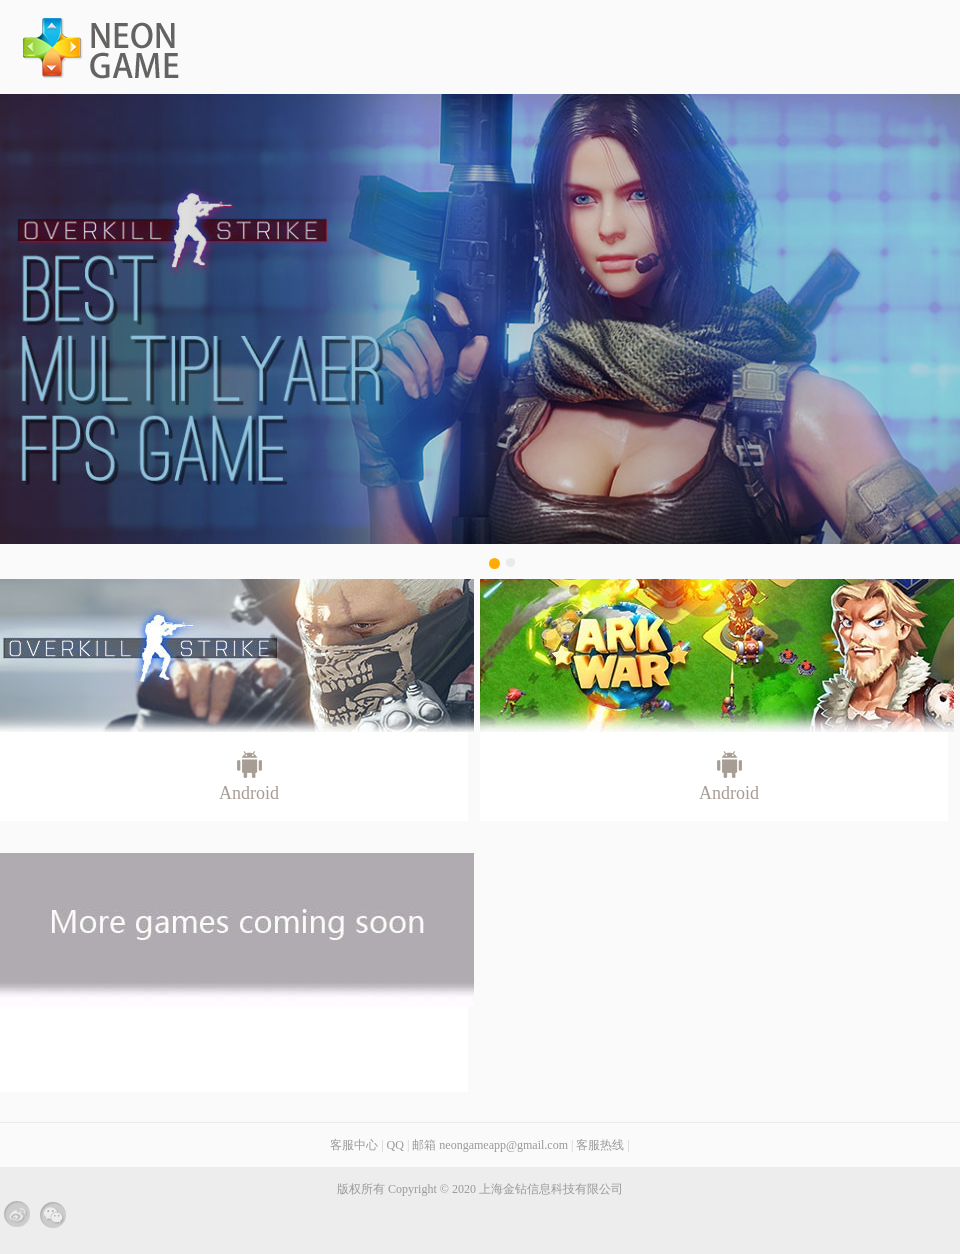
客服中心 (354, 1145)
